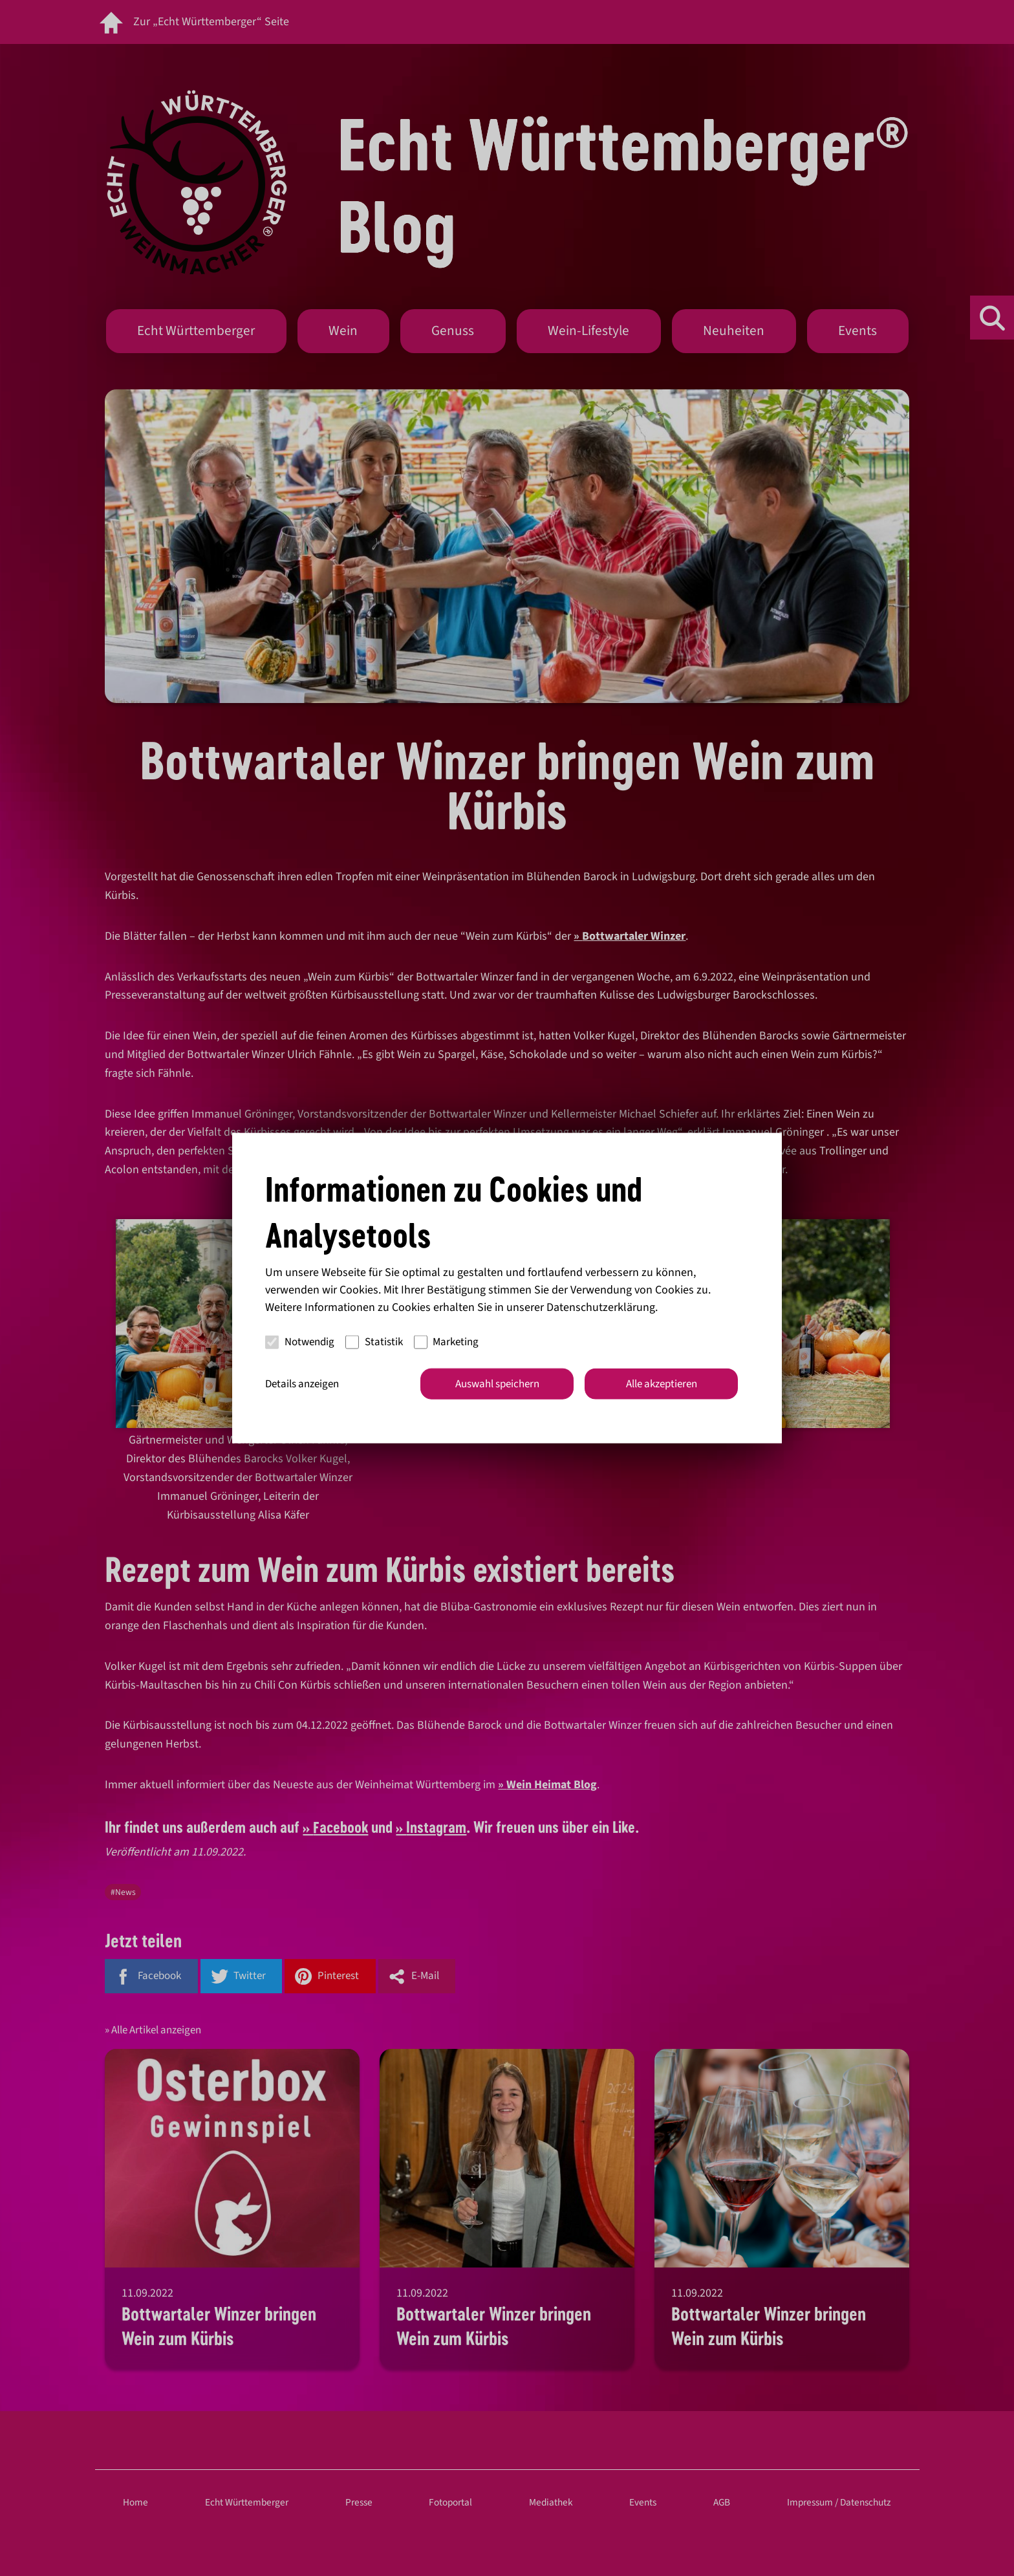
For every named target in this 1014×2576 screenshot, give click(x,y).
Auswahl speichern (497, 1383)
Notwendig (299, 1342)
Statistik (374, 1342)
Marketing (446, 1342)
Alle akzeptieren (661, 1383)
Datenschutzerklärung (600, 1307)
